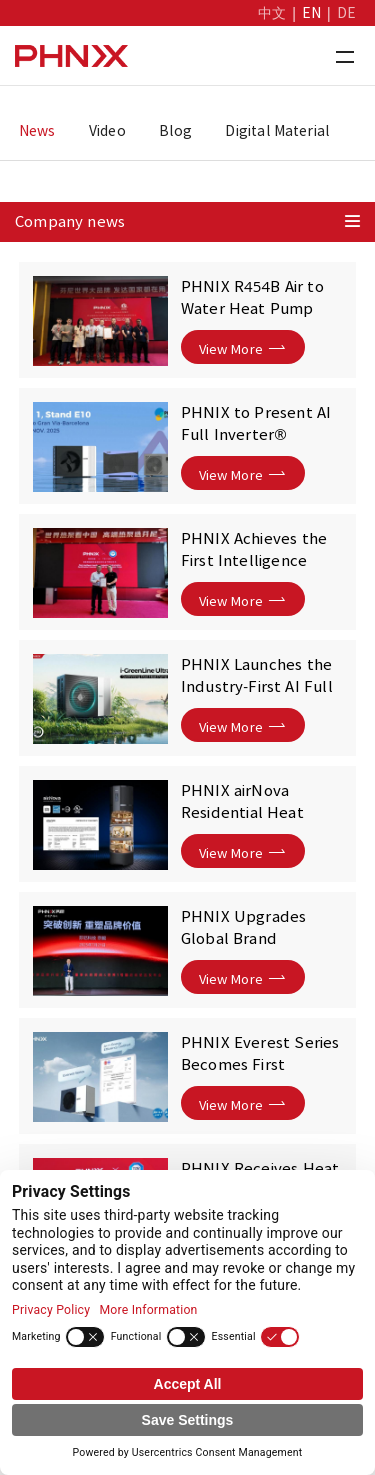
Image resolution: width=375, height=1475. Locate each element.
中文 (272, 13)
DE (346, 13)
